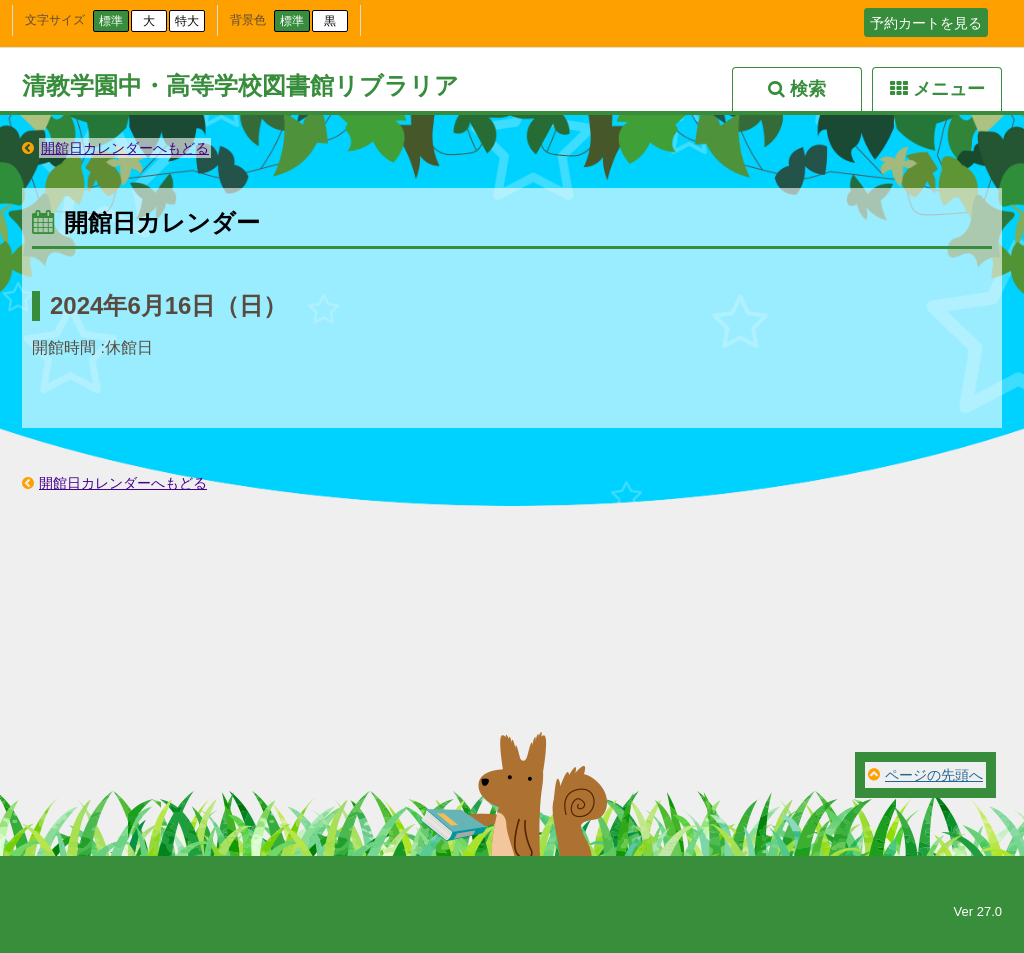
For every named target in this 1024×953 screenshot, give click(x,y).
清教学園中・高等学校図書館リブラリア (240, 85)
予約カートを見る (926, 23)
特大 (187, 21)
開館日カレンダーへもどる (125, 148)
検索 (808, 89)
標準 (111, 21)
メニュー (949, 89)
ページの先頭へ (934, 775)
